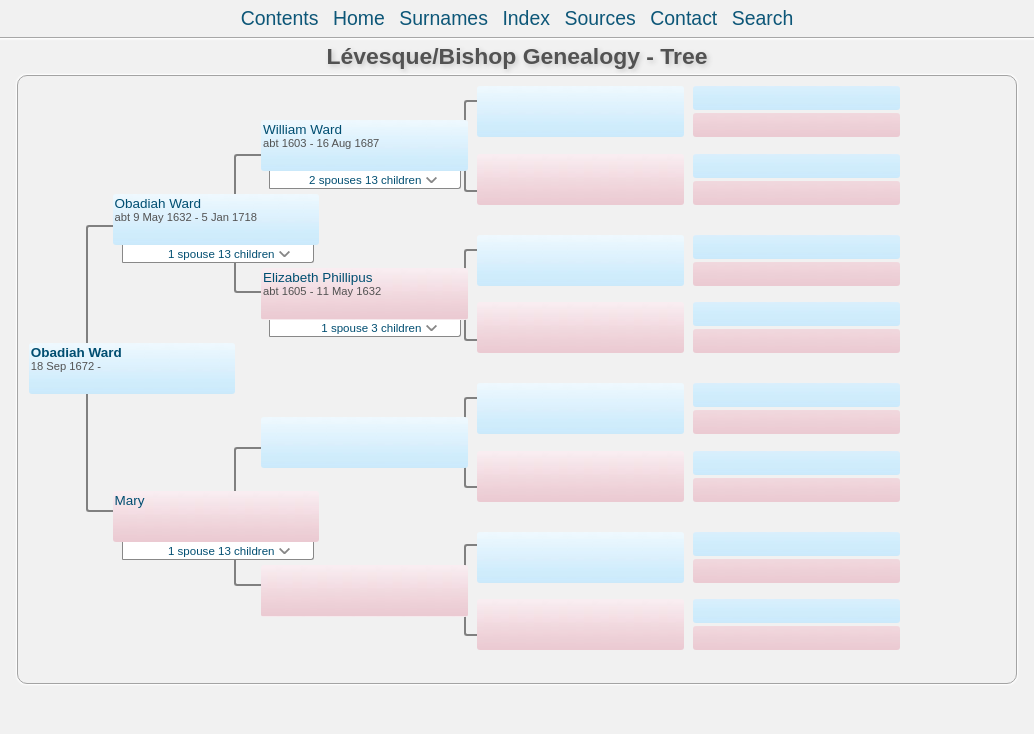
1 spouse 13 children (229, 254)
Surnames (443, 18)
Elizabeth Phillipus (318, 277)
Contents (280, 18)
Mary (130, 500)
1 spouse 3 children (378, 328)
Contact (683, 18)
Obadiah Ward (76, 352)
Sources (599, 18)
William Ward (302, 129)
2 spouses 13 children (373, 180)
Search (763, 18)
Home (359, 18)
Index (526, 18)
